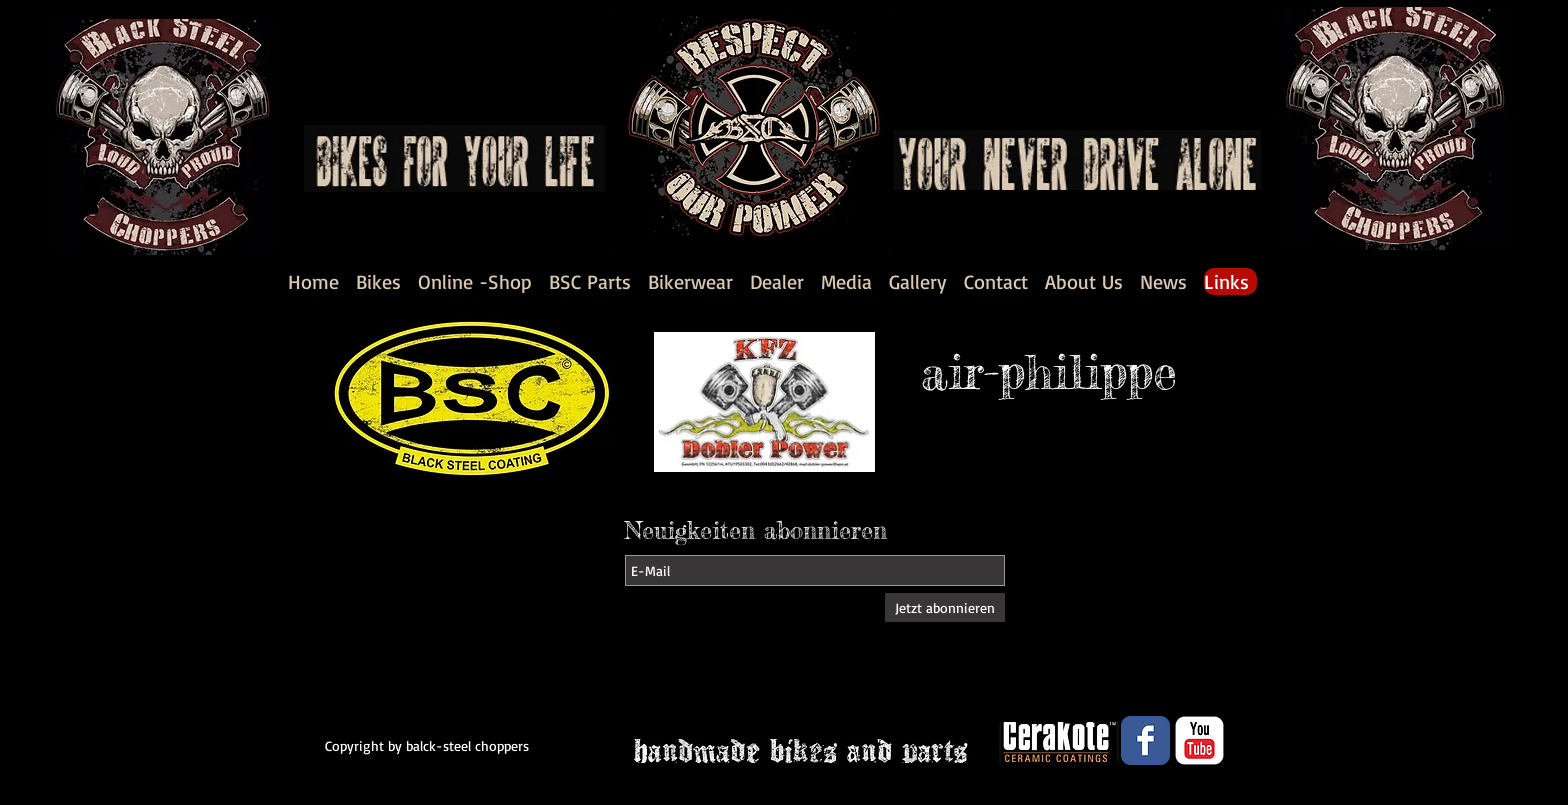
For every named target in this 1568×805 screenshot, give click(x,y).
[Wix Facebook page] (1145, 740)
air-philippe (1049, 371)
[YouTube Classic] (1199, 740)
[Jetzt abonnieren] (945, 607)
